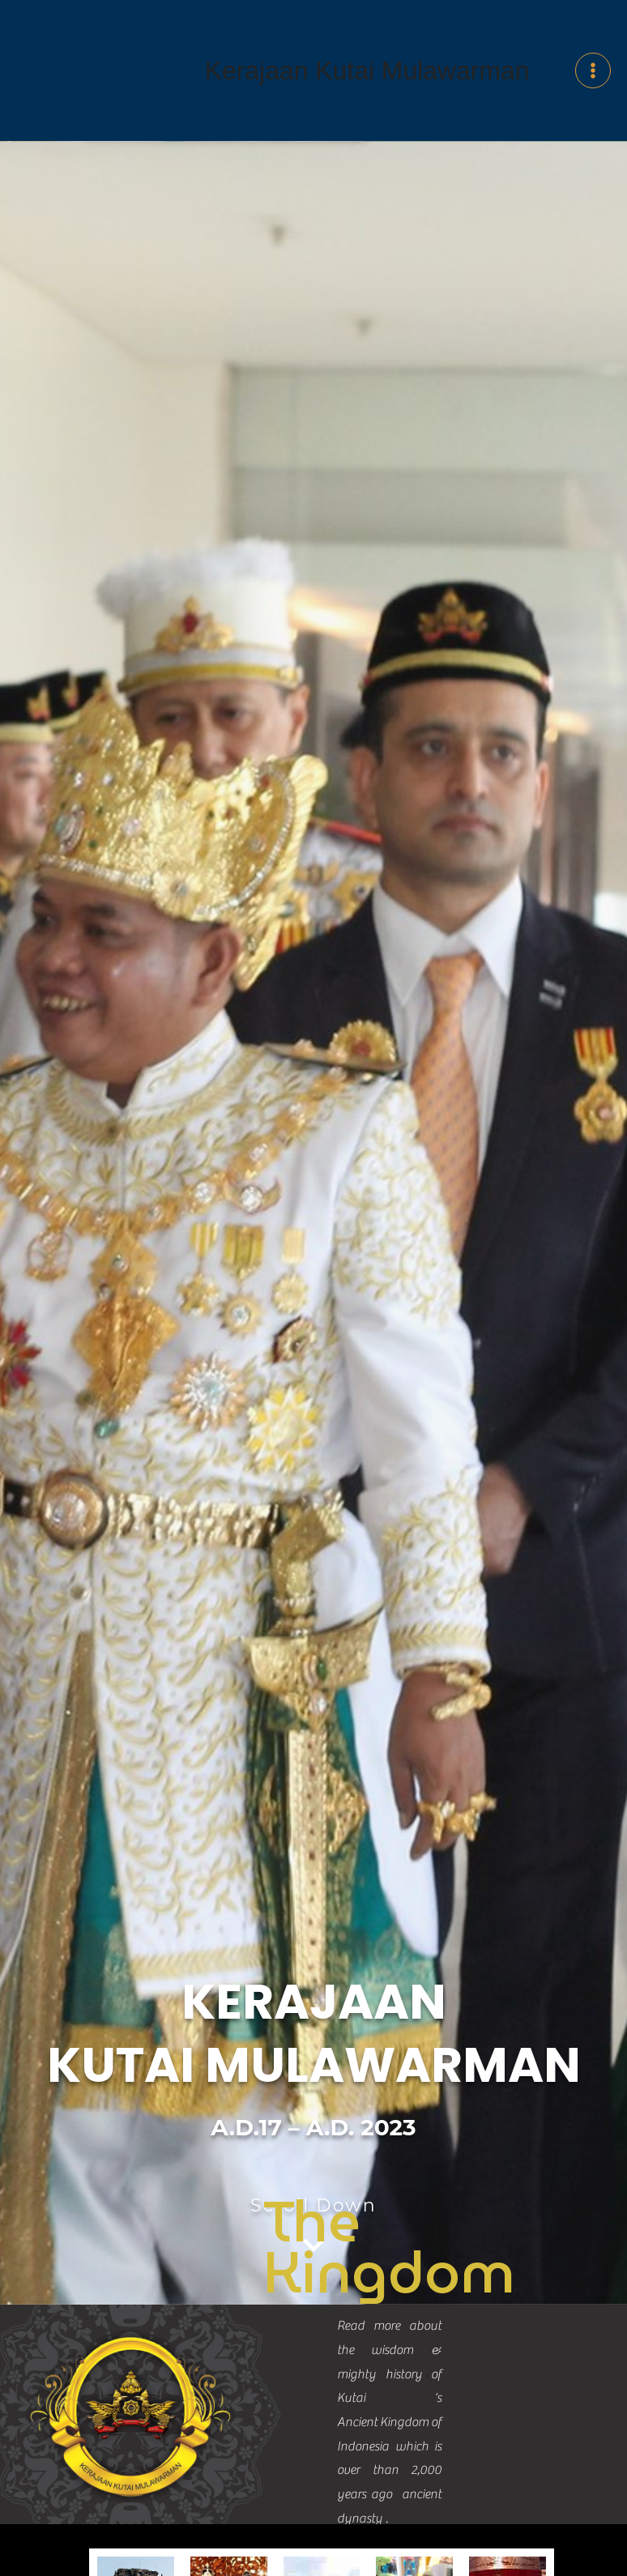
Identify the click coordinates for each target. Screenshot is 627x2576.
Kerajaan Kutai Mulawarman (367, 99)
